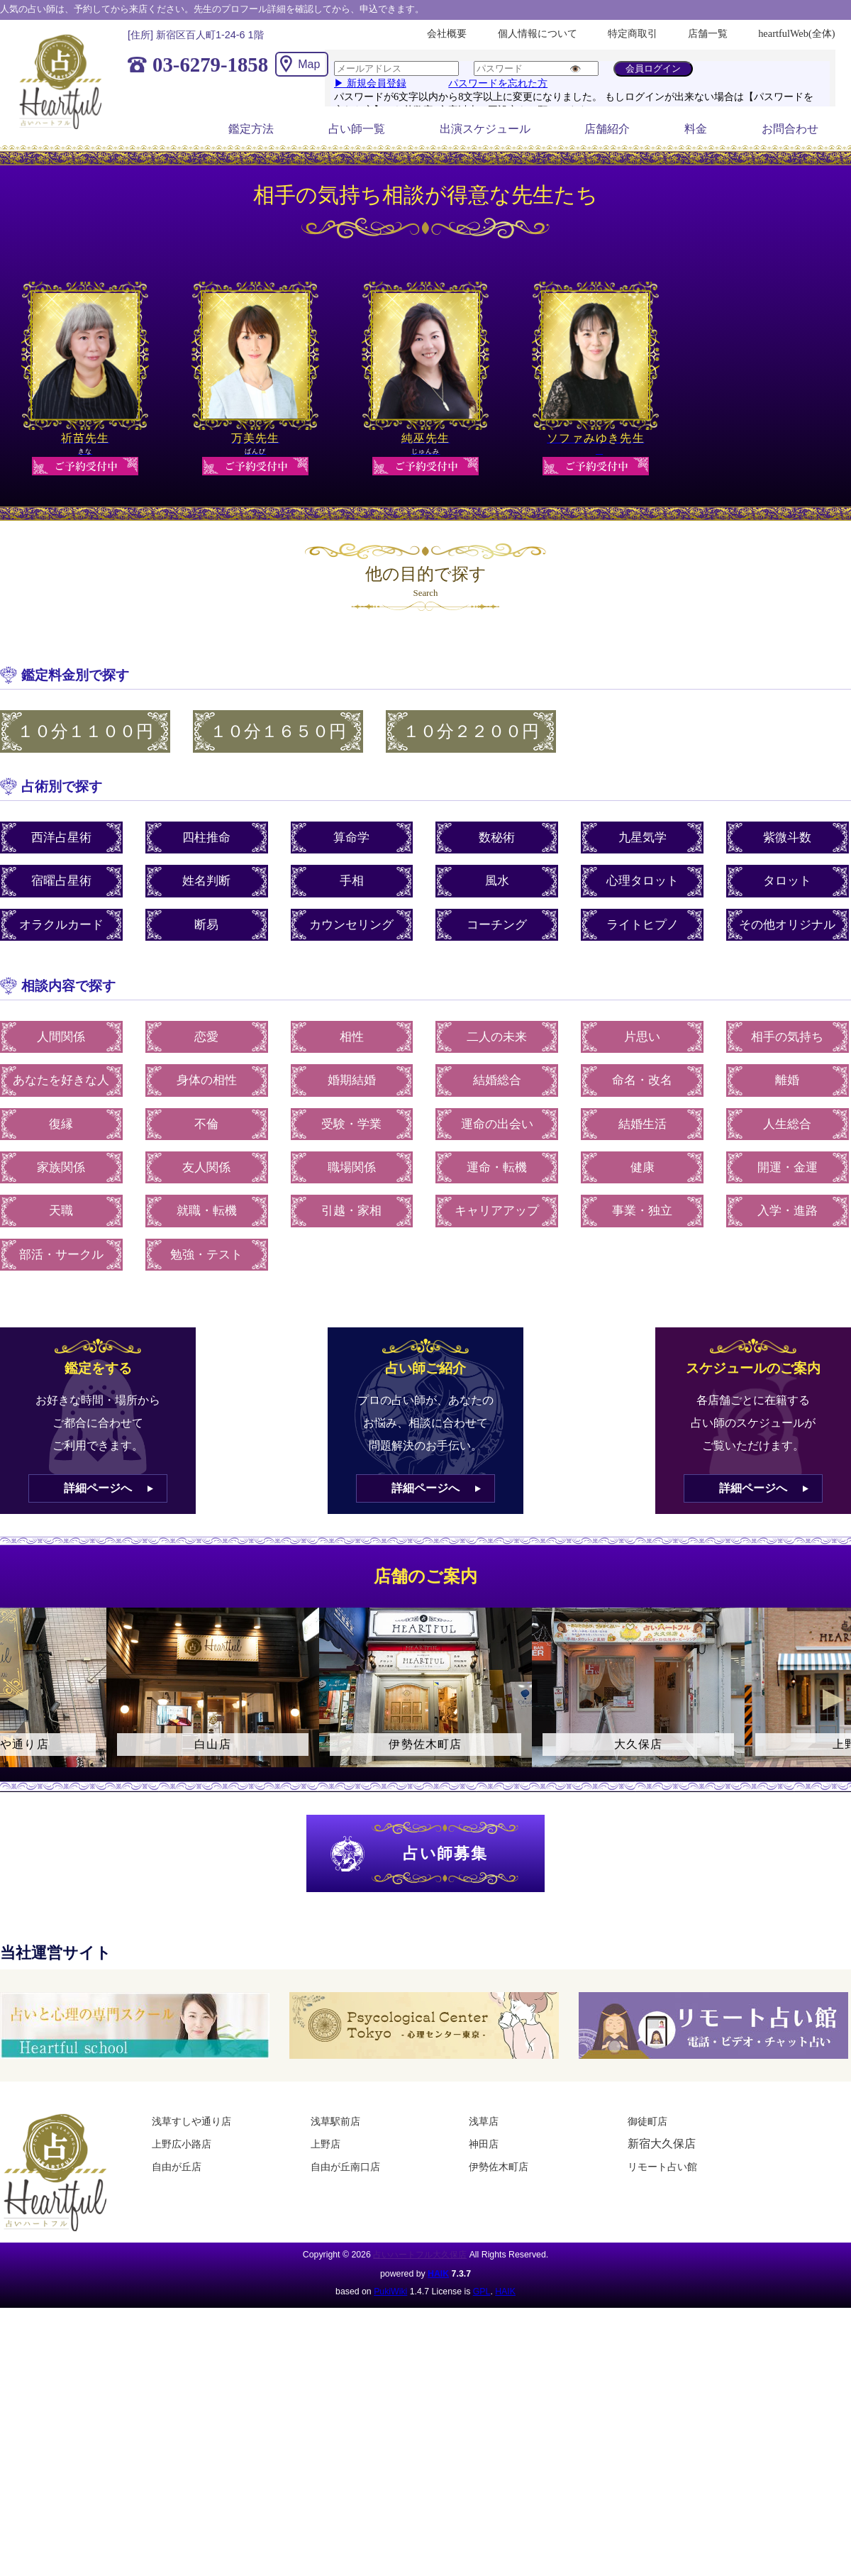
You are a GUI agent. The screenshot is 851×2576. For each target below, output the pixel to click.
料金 (695, 129)
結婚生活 (642, 1124)
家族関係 (61, 1167)
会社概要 (447, 33)
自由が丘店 (176, 2166)
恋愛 (206, 1037)
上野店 (325, 2144)
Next (833, 1700)
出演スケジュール (485, 129)
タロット (787, 881)
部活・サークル (61, 1254)
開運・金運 (787, 1167)
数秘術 (497, 837)
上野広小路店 (181, 2144)
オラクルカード (61, 925)
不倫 (206, 1124)
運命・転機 (497, 1167)
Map (309, 64)
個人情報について (537, 33)
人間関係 (61, 1037)
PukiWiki (390, 2291)
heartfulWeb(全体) (796, 33)
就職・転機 (207, 1210)
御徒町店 (647, 2121)
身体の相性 (207, 1080)
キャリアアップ (497, 1210)
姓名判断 (206, 881)
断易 (206, 925)
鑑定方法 (251, 129)
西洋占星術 (61, 837)
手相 (352, 881)
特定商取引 (632, 33)
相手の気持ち (787, 1037)
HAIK (438, 2274)
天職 (61, 1210)
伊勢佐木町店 (498, 2166)
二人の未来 (497, 1037)
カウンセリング (351, 925)
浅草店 (484, 2121)
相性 (352, 1037)
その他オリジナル (787, 925)
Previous (18, 1700)
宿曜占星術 (61, 881)
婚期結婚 (352, 1080)
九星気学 (642, 837)
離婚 (787, 1080)
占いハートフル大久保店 (420, 2255)
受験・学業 (351, 1124)
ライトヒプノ (642, 925)
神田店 (484, 2144)
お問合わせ (790, 129)
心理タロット (642, 881)
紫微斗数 (787, 837)
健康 (642, 1167)
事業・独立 (642, 1210)
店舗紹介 (607, 129)
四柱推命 (206, 837)
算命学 (351, 837)
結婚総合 (497, 1080)
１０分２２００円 (471, 731)
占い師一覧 (356, 129)
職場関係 (352, 1167)
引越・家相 (351, 1210)
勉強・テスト (206, 1254)
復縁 (61, 1124)
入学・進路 (787, 1210)
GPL (482, 2291)
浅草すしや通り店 (191, 2121)
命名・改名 (642, 1080)
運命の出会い (497, 1124)
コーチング (497, 925)
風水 (497, 881)
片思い (642, 1037)
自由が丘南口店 (345, 2166)
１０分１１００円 (85, 731)
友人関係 (206, 1167)
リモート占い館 (662, 2166)
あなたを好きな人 (61, 1080)
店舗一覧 (708, 33)
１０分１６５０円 (278, 731)
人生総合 (787, 1124)
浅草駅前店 (335, 2121)
